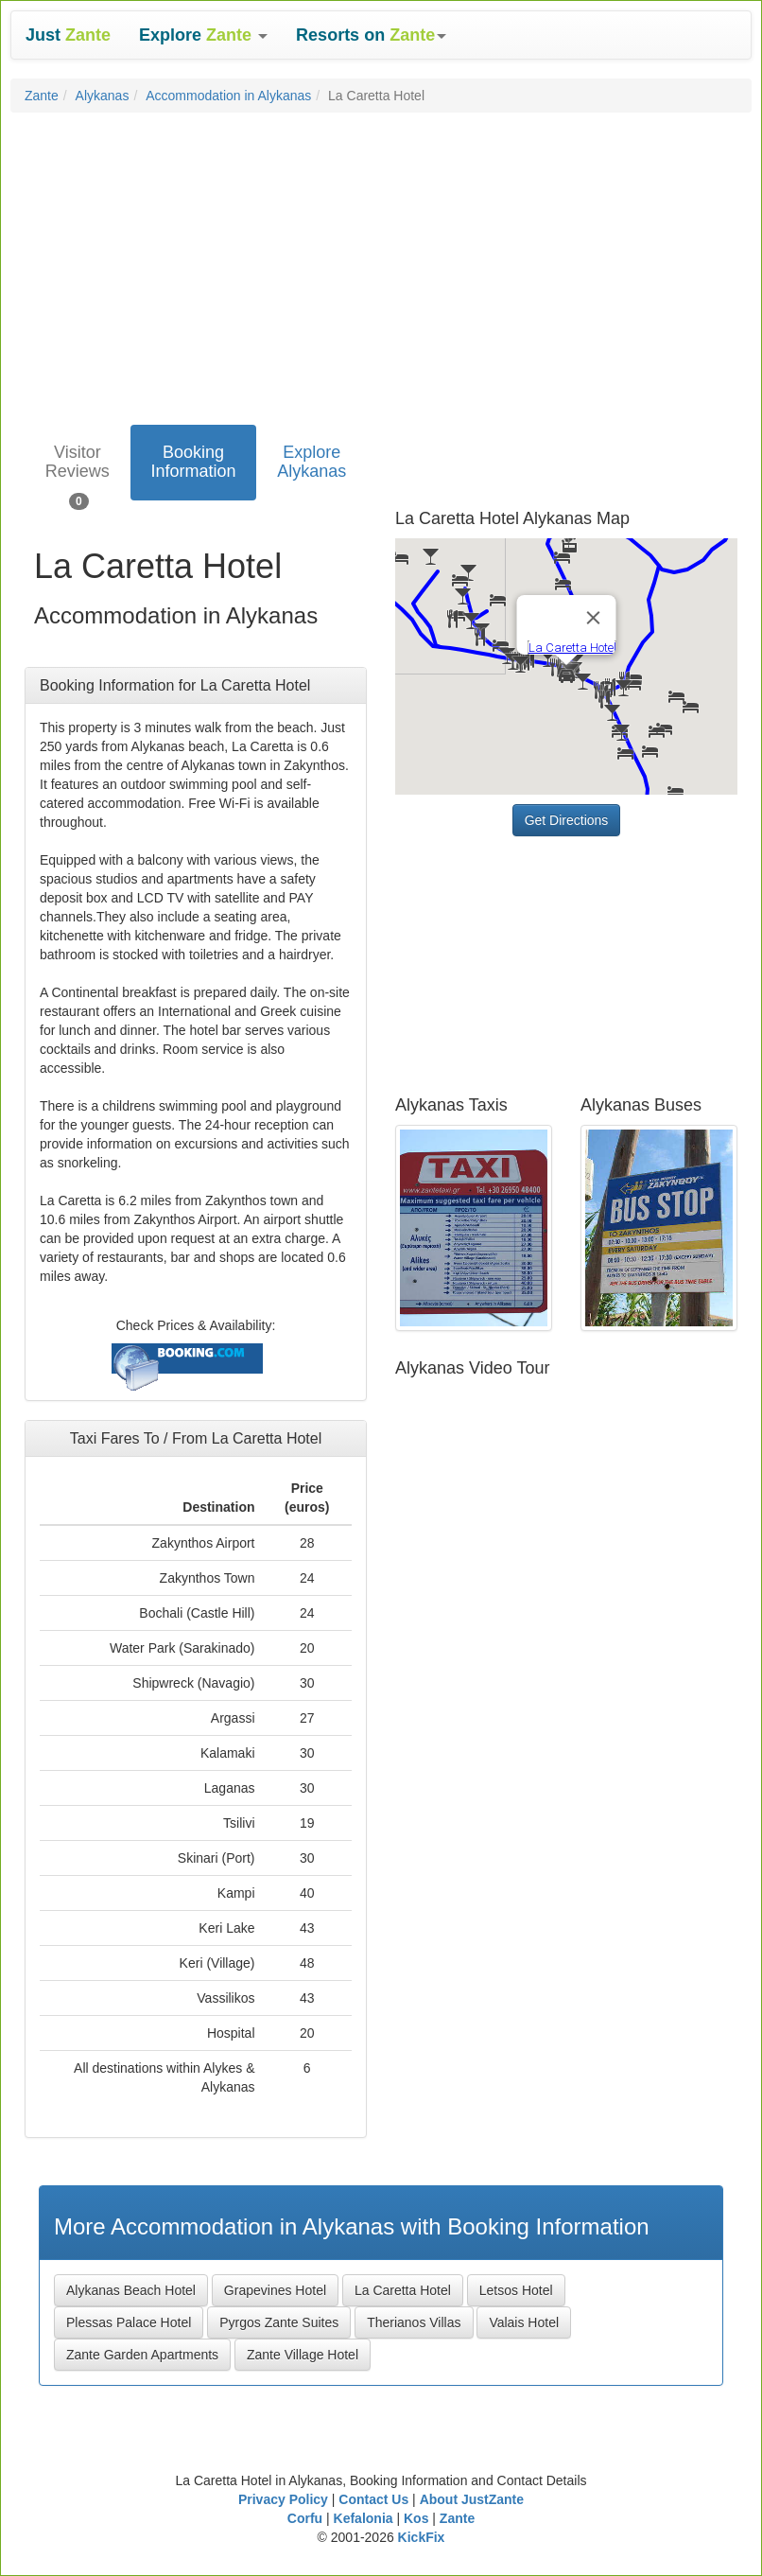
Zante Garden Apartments (142, 2354)
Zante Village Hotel (302, 2354)
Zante (42, 95)
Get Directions (567, 820)
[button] (203, 35)
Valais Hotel (524, 2322)
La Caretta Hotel (403, 2290)
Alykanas (103, 95)
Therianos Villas (413, 2322)
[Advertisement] (381, 263)
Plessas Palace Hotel (128, 2322)
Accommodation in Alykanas (228, 95)
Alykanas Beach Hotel (131, 2290)
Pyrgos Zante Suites (278, 2322)
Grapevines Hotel (275, 2290)
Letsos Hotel (516, 2290)
